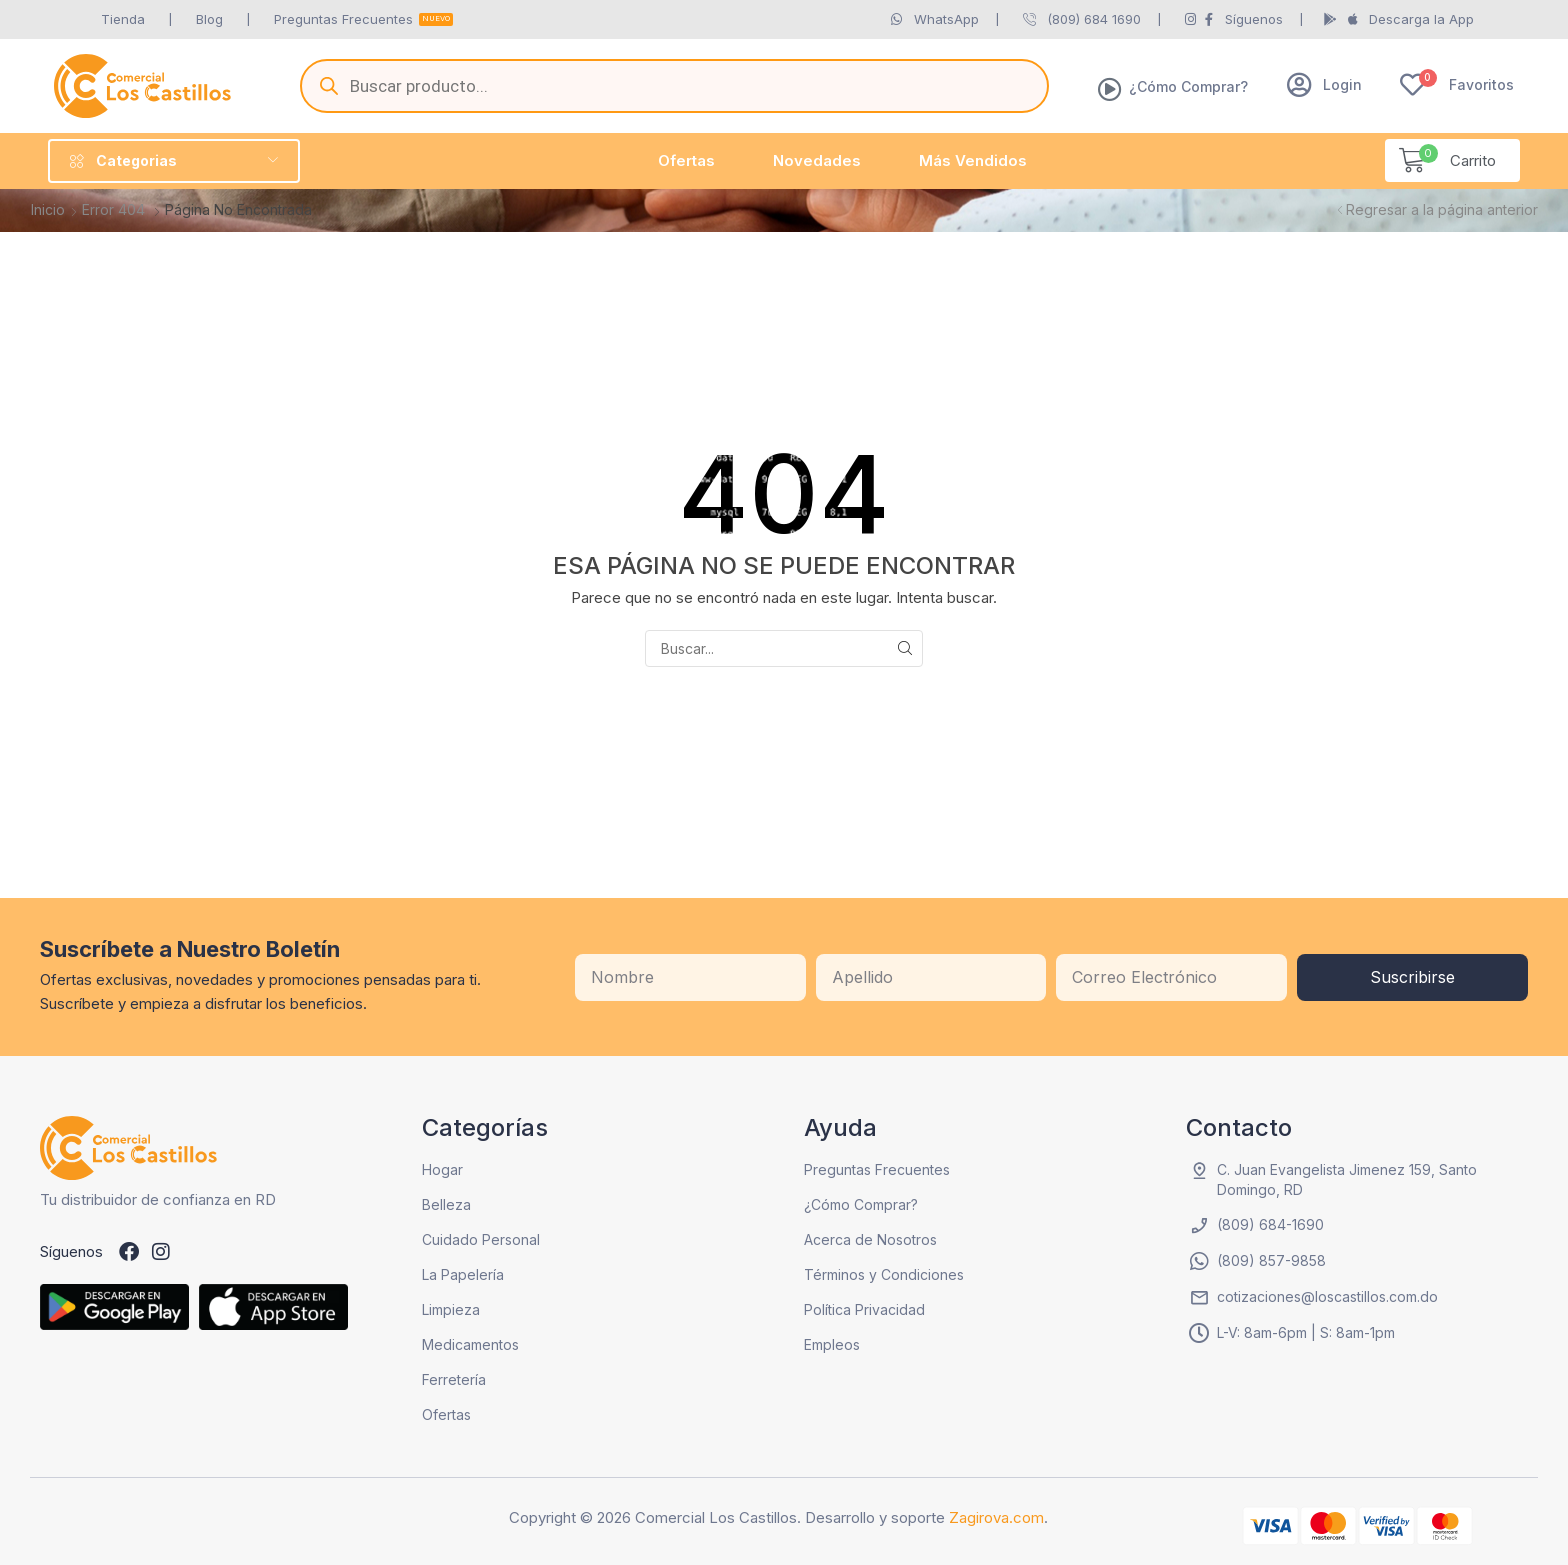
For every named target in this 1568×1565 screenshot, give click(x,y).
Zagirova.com (996, 1517)
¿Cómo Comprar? (1188, 86)
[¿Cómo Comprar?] (1110, 89)
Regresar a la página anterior (1442, 209)
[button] (1324, 84)
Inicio (48, 209)
